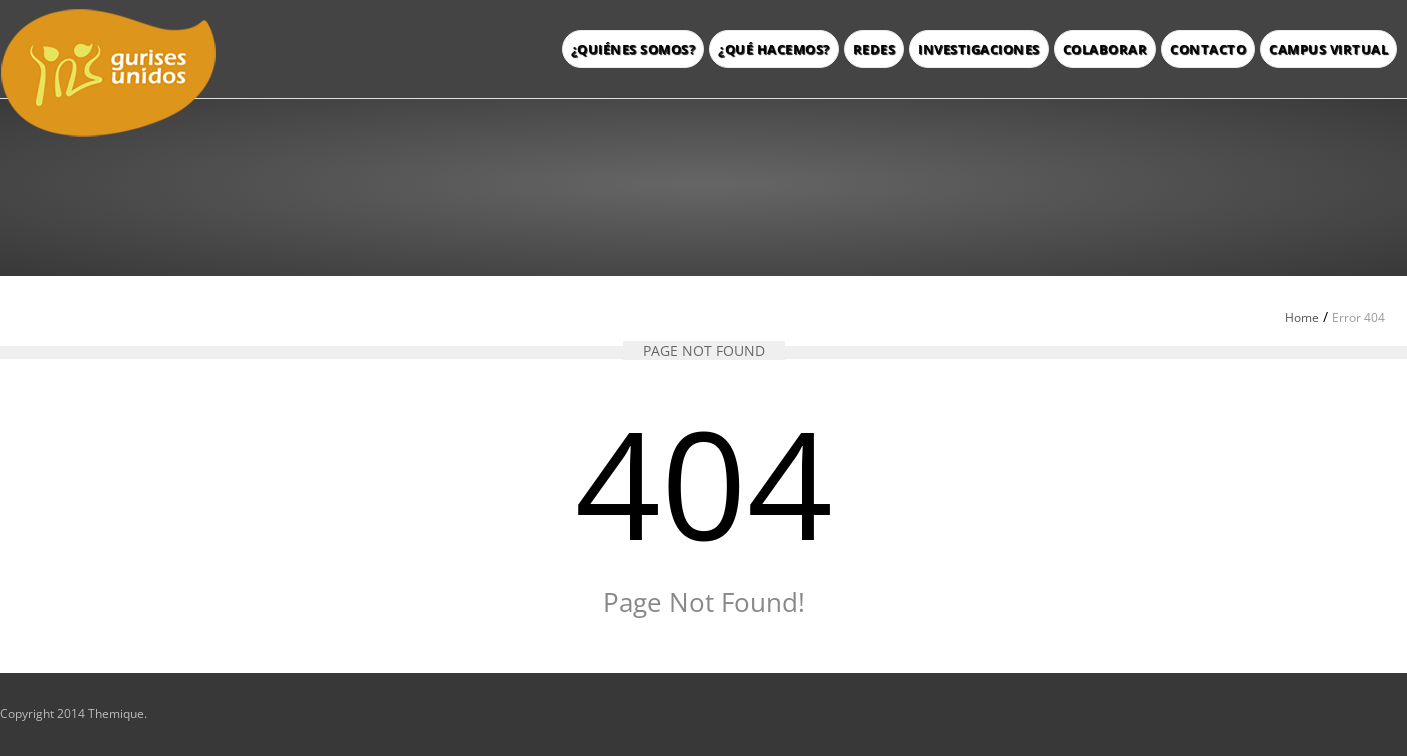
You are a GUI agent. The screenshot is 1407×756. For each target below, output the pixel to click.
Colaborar (1105, 49)
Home (1302, 317)
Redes (874, 49)
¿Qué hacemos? (774, 49)
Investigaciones (979, 49)
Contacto (1208, 49)
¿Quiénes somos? (633, 49)
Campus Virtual (1328, 49)
